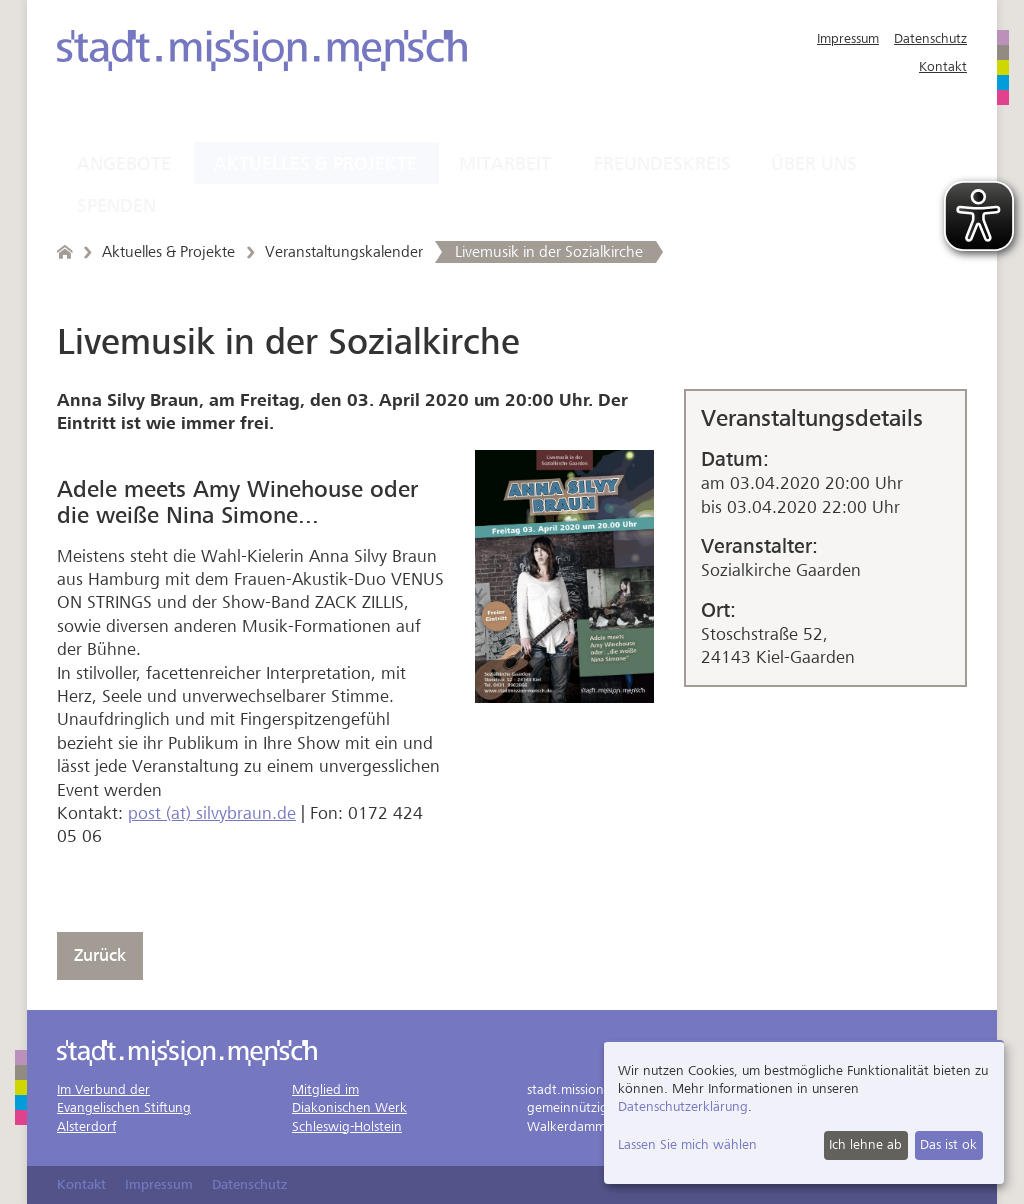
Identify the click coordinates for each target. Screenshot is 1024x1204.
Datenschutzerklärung (683, 1106)
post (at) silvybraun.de (212, 813)
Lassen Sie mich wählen (687, 1144)
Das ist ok (948, 1144)
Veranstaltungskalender (344, 252)
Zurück (100, 955)
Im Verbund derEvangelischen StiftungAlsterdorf (124, 1107)
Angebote (124, 164)
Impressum (848, 38)
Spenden (116, 206)
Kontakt (943, 66)
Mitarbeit (505, 164)
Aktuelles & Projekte (315, 164)
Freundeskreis (662, 164)
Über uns (814, 164)
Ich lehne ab (865, 1144)
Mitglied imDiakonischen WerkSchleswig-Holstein (349, 1107)
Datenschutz (930, 38)
